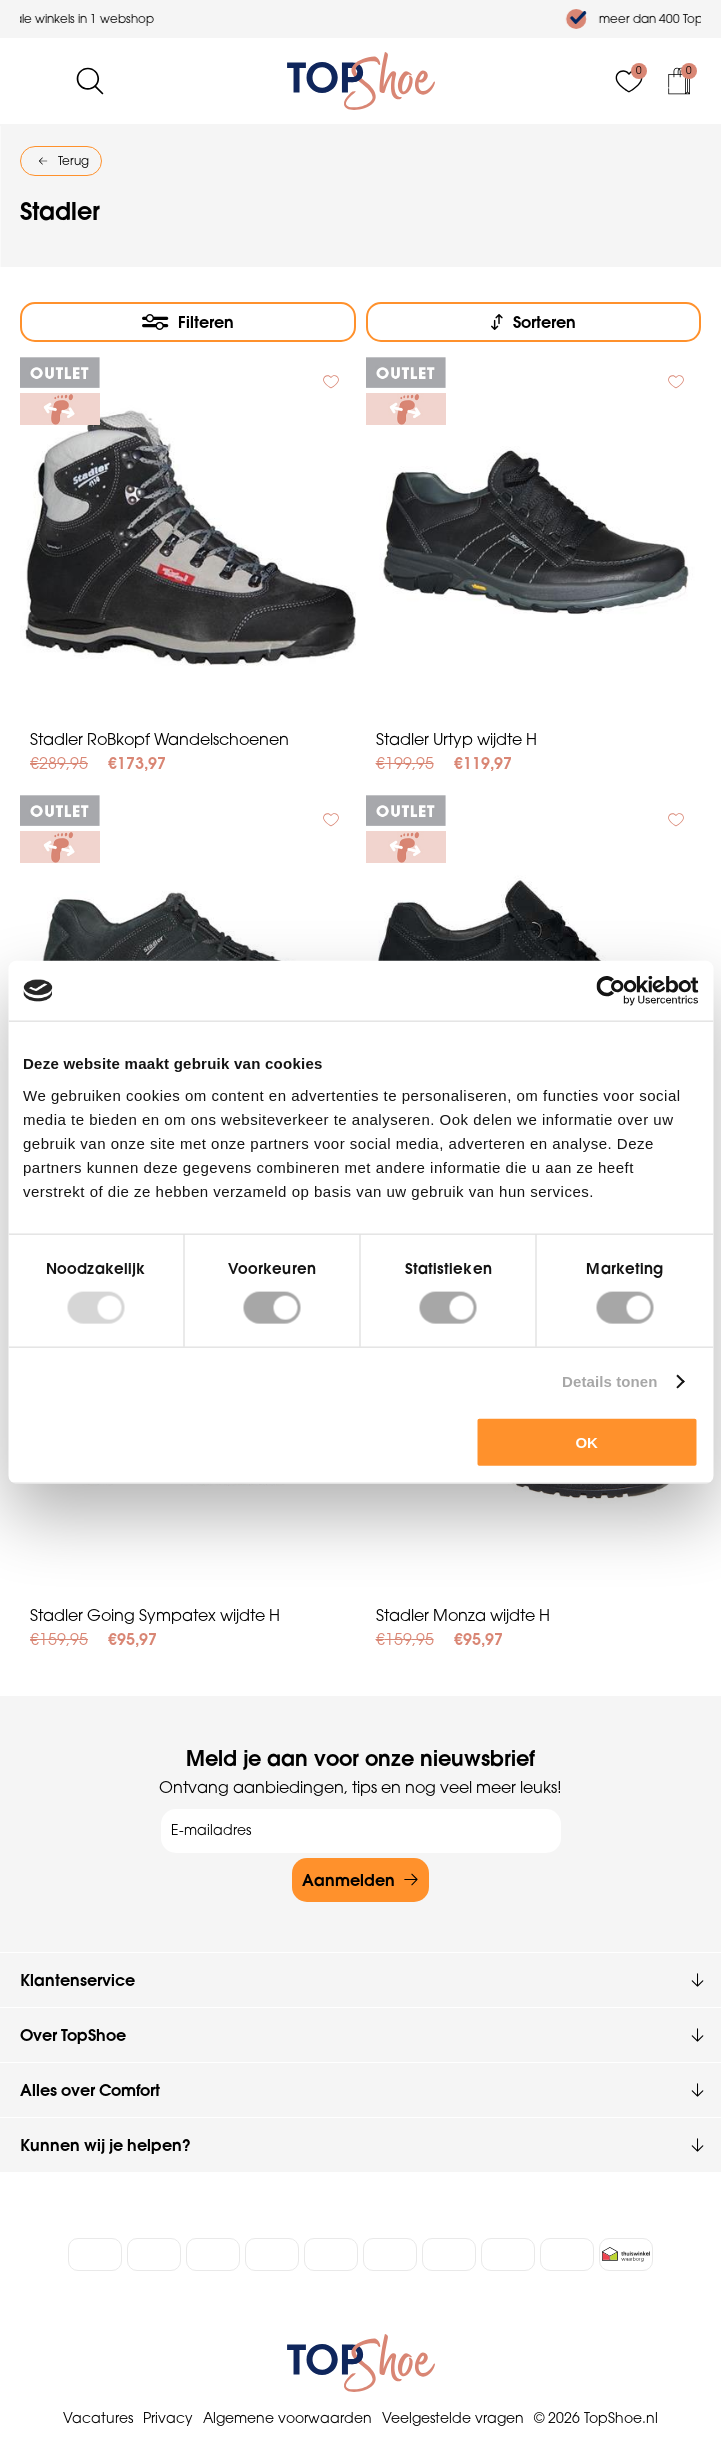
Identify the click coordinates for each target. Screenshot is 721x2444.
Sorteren (544, 322)
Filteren (206, 322)
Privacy (168, 2418)
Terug (73, 160)
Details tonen (609, 1381)
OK (586, 1441)
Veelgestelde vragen (453, 2418)
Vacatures (98, 2418)
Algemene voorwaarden (287, 2418)
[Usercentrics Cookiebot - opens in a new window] (610, 991)
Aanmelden (348, 1880)
